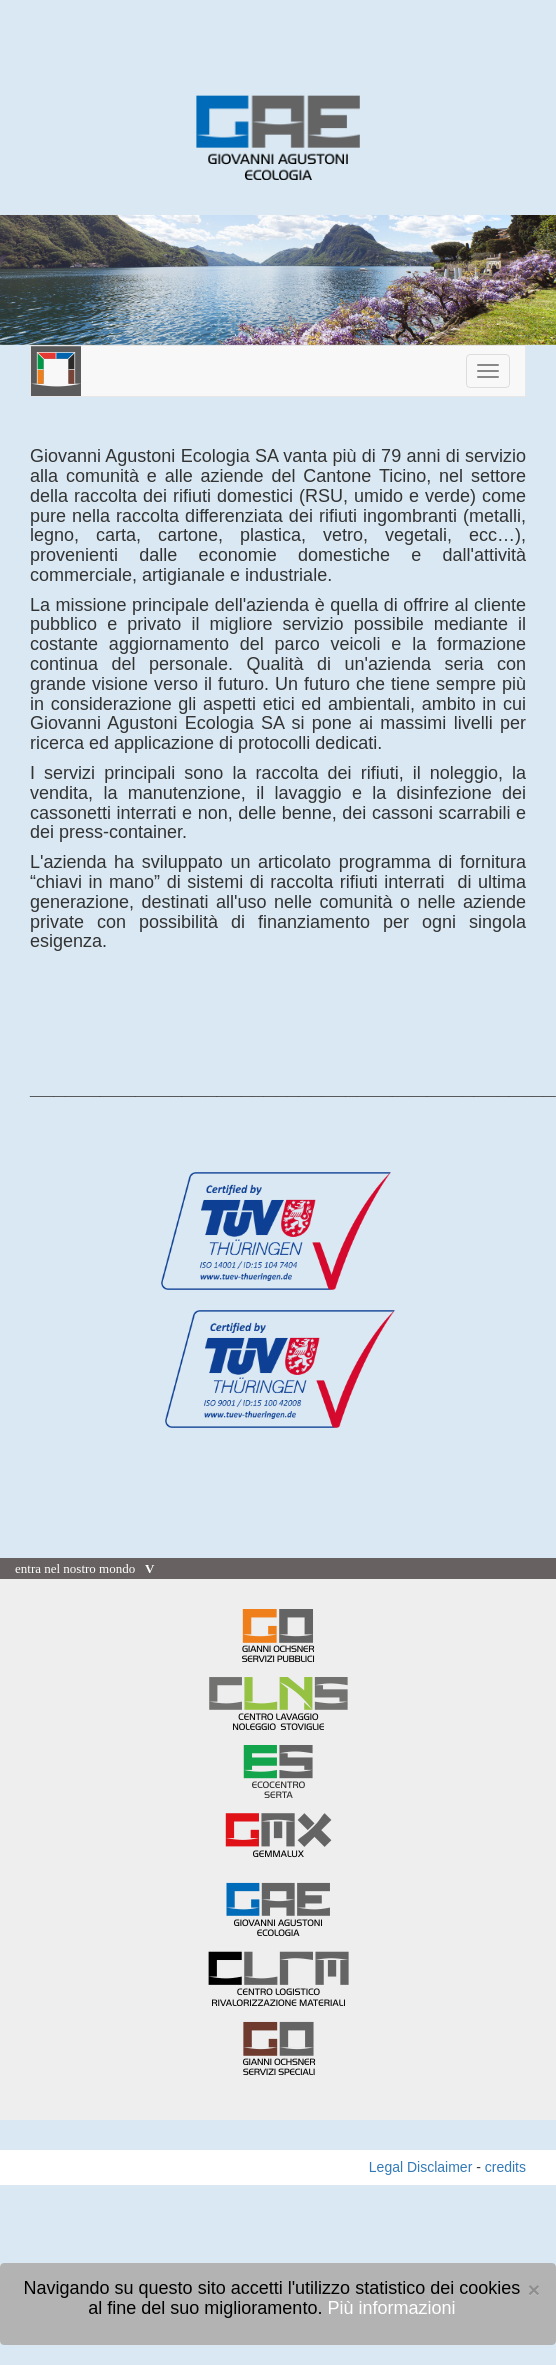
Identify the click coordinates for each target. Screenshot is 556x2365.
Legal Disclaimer (420, 2167)
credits (505, 2167)
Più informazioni (391, 2308)
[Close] (534, 2289)
